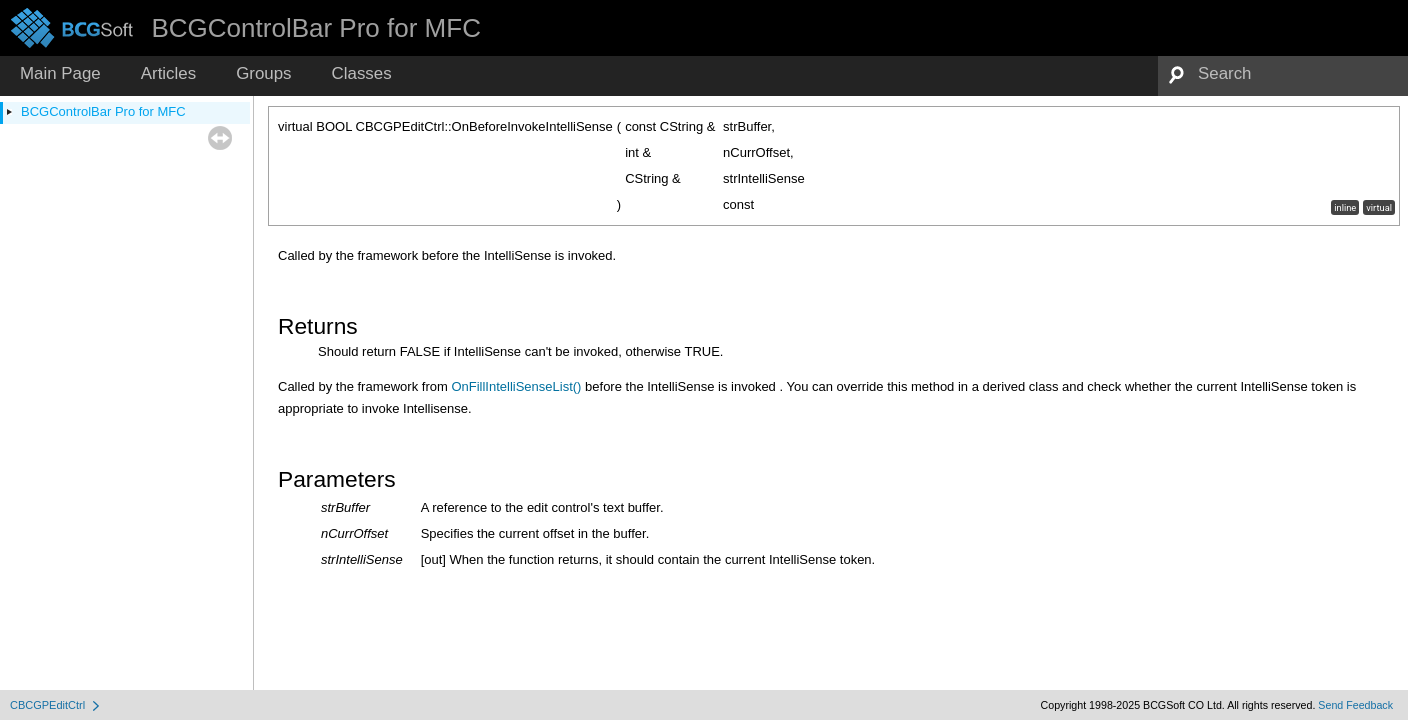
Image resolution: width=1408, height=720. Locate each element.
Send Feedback (1355, 705)
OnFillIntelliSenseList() (516, 386)
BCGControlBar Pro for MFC (103, 111)
